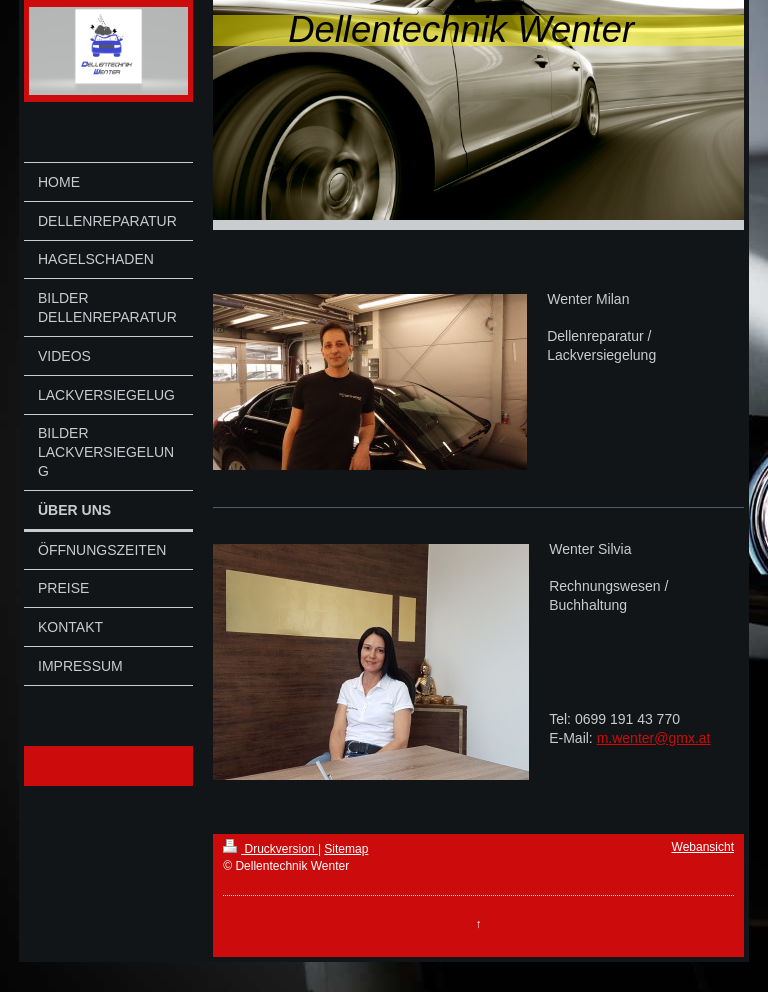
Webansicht (703, 847)
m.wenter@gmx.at (654, 738)
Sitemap (346, 849)
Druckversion (270, 849)
